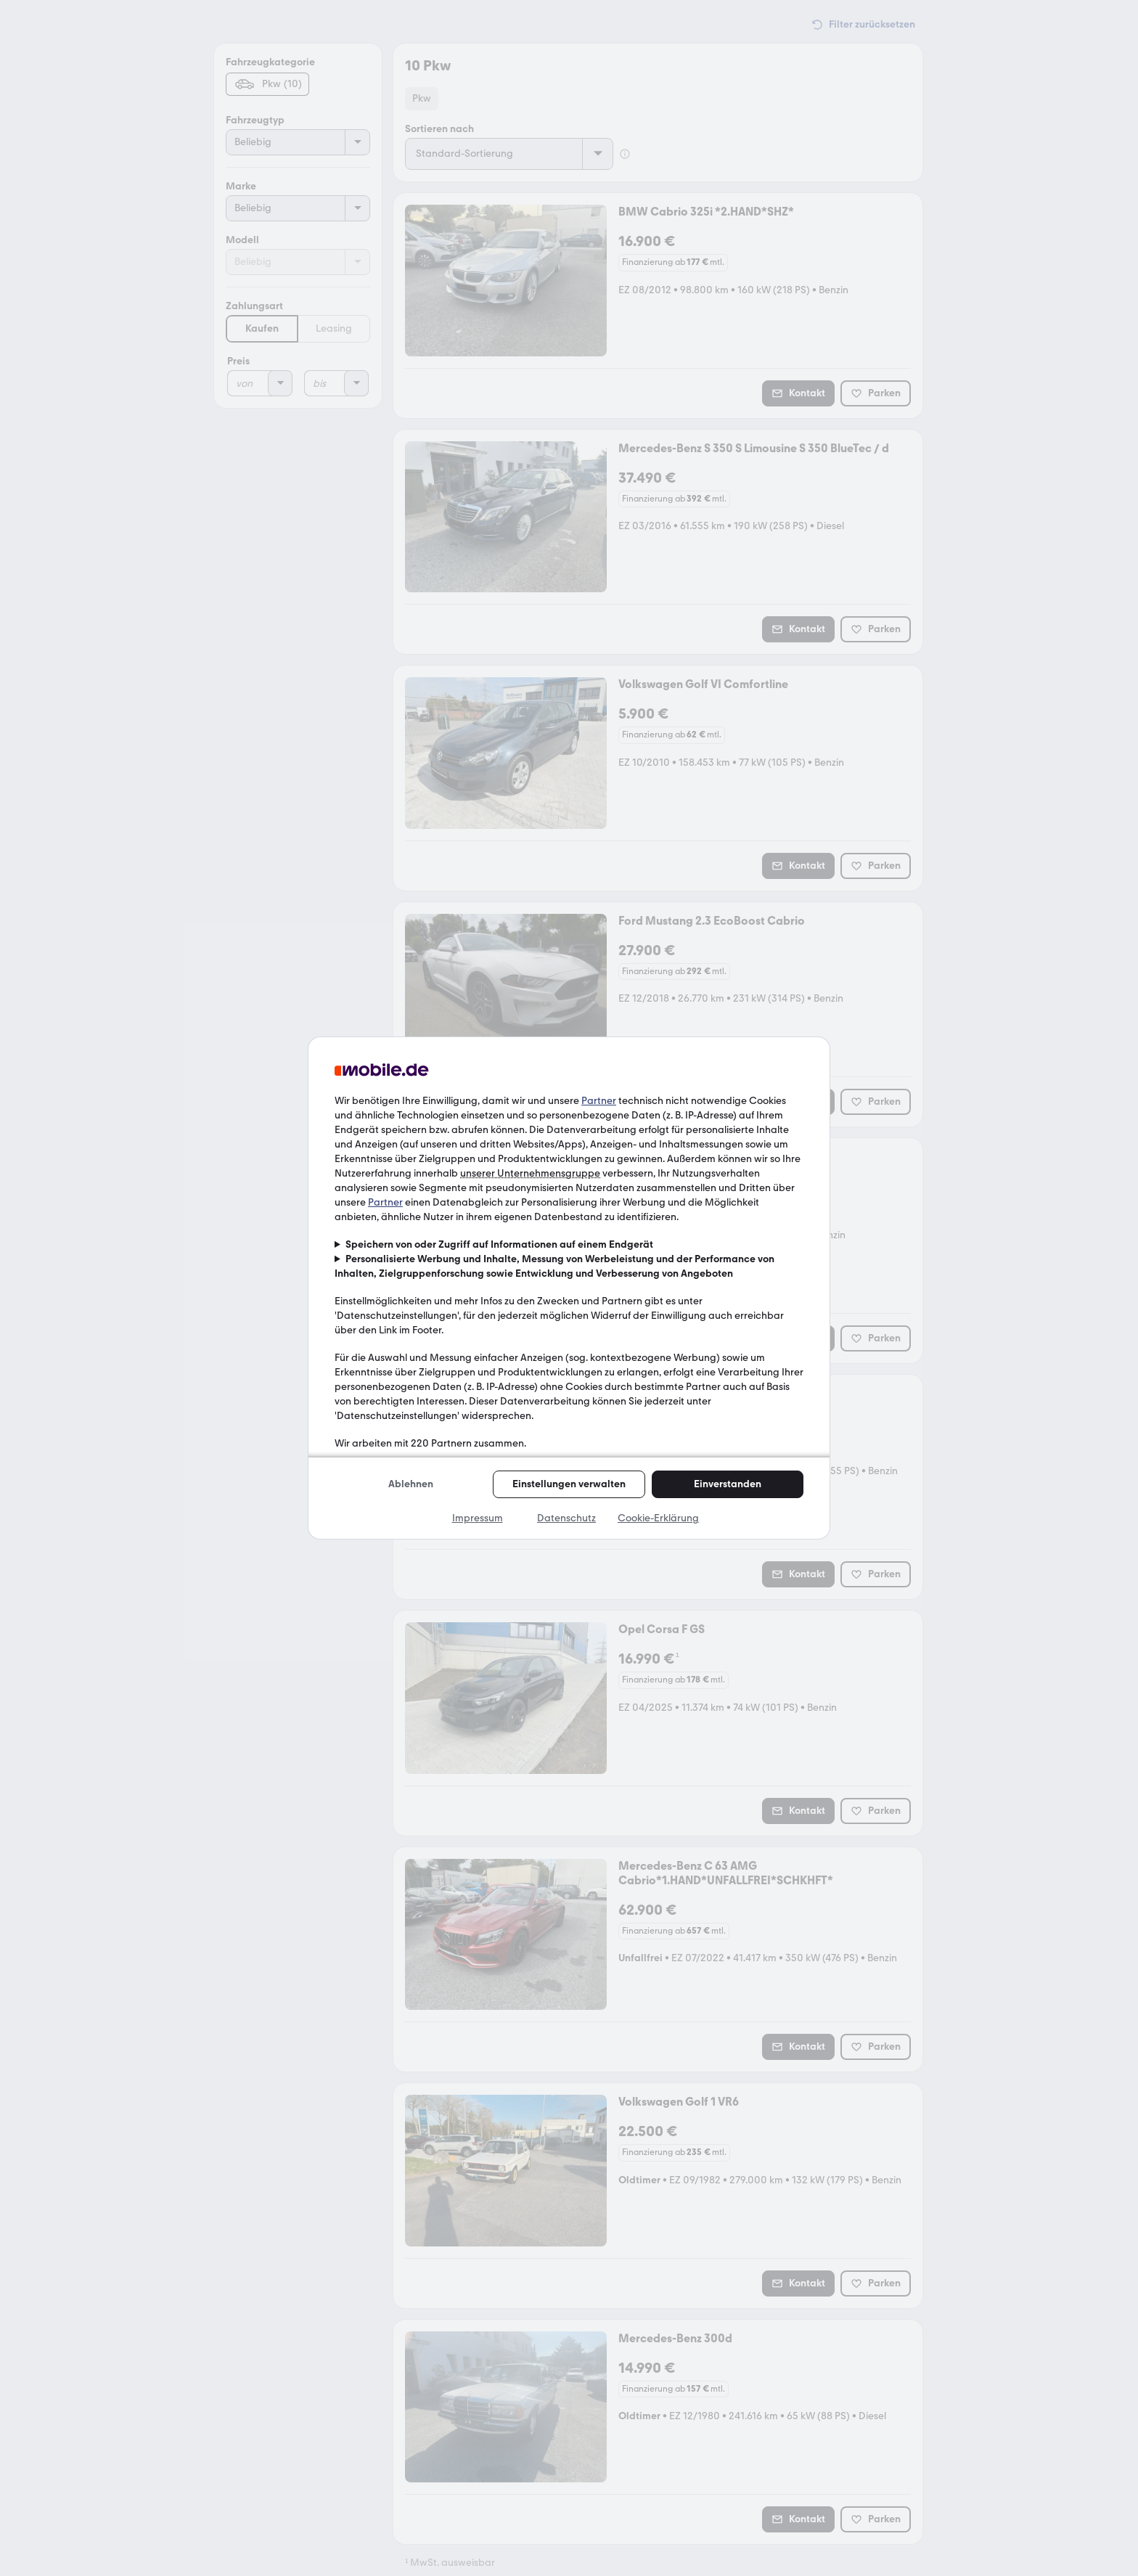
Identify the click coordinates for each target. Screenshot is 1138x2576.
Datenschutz (566, 1518)
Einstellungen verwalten (569, 1484)
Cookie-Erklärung (658, 1518)
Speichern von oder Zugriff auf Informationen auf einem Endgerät (499, 1244)
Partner (598, 1101)
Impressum (477, 1518)
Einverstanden (727, 1484)
